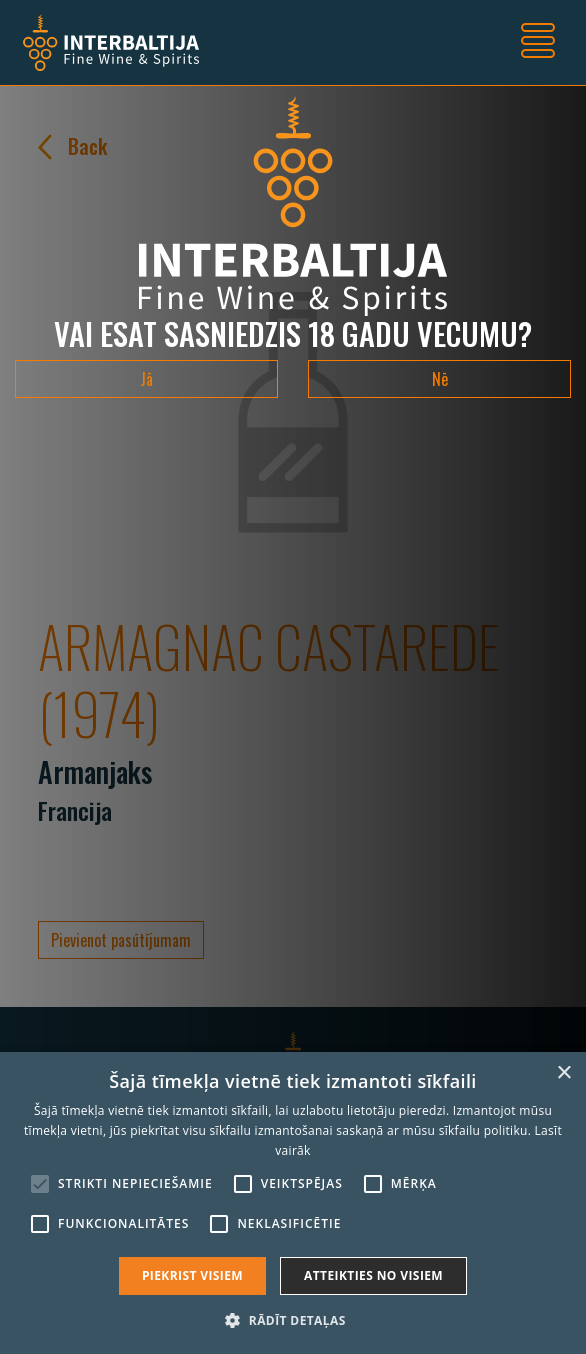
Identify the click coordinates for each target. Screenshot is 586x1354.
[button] (292, 1320)
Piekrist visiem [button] (192, 1275)
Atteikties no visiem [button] (373, 1275)
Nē (440, 379)
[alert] (293, 1203)
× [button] (563, 1073)
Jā (146, 379)
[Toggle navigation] (538, 43)
